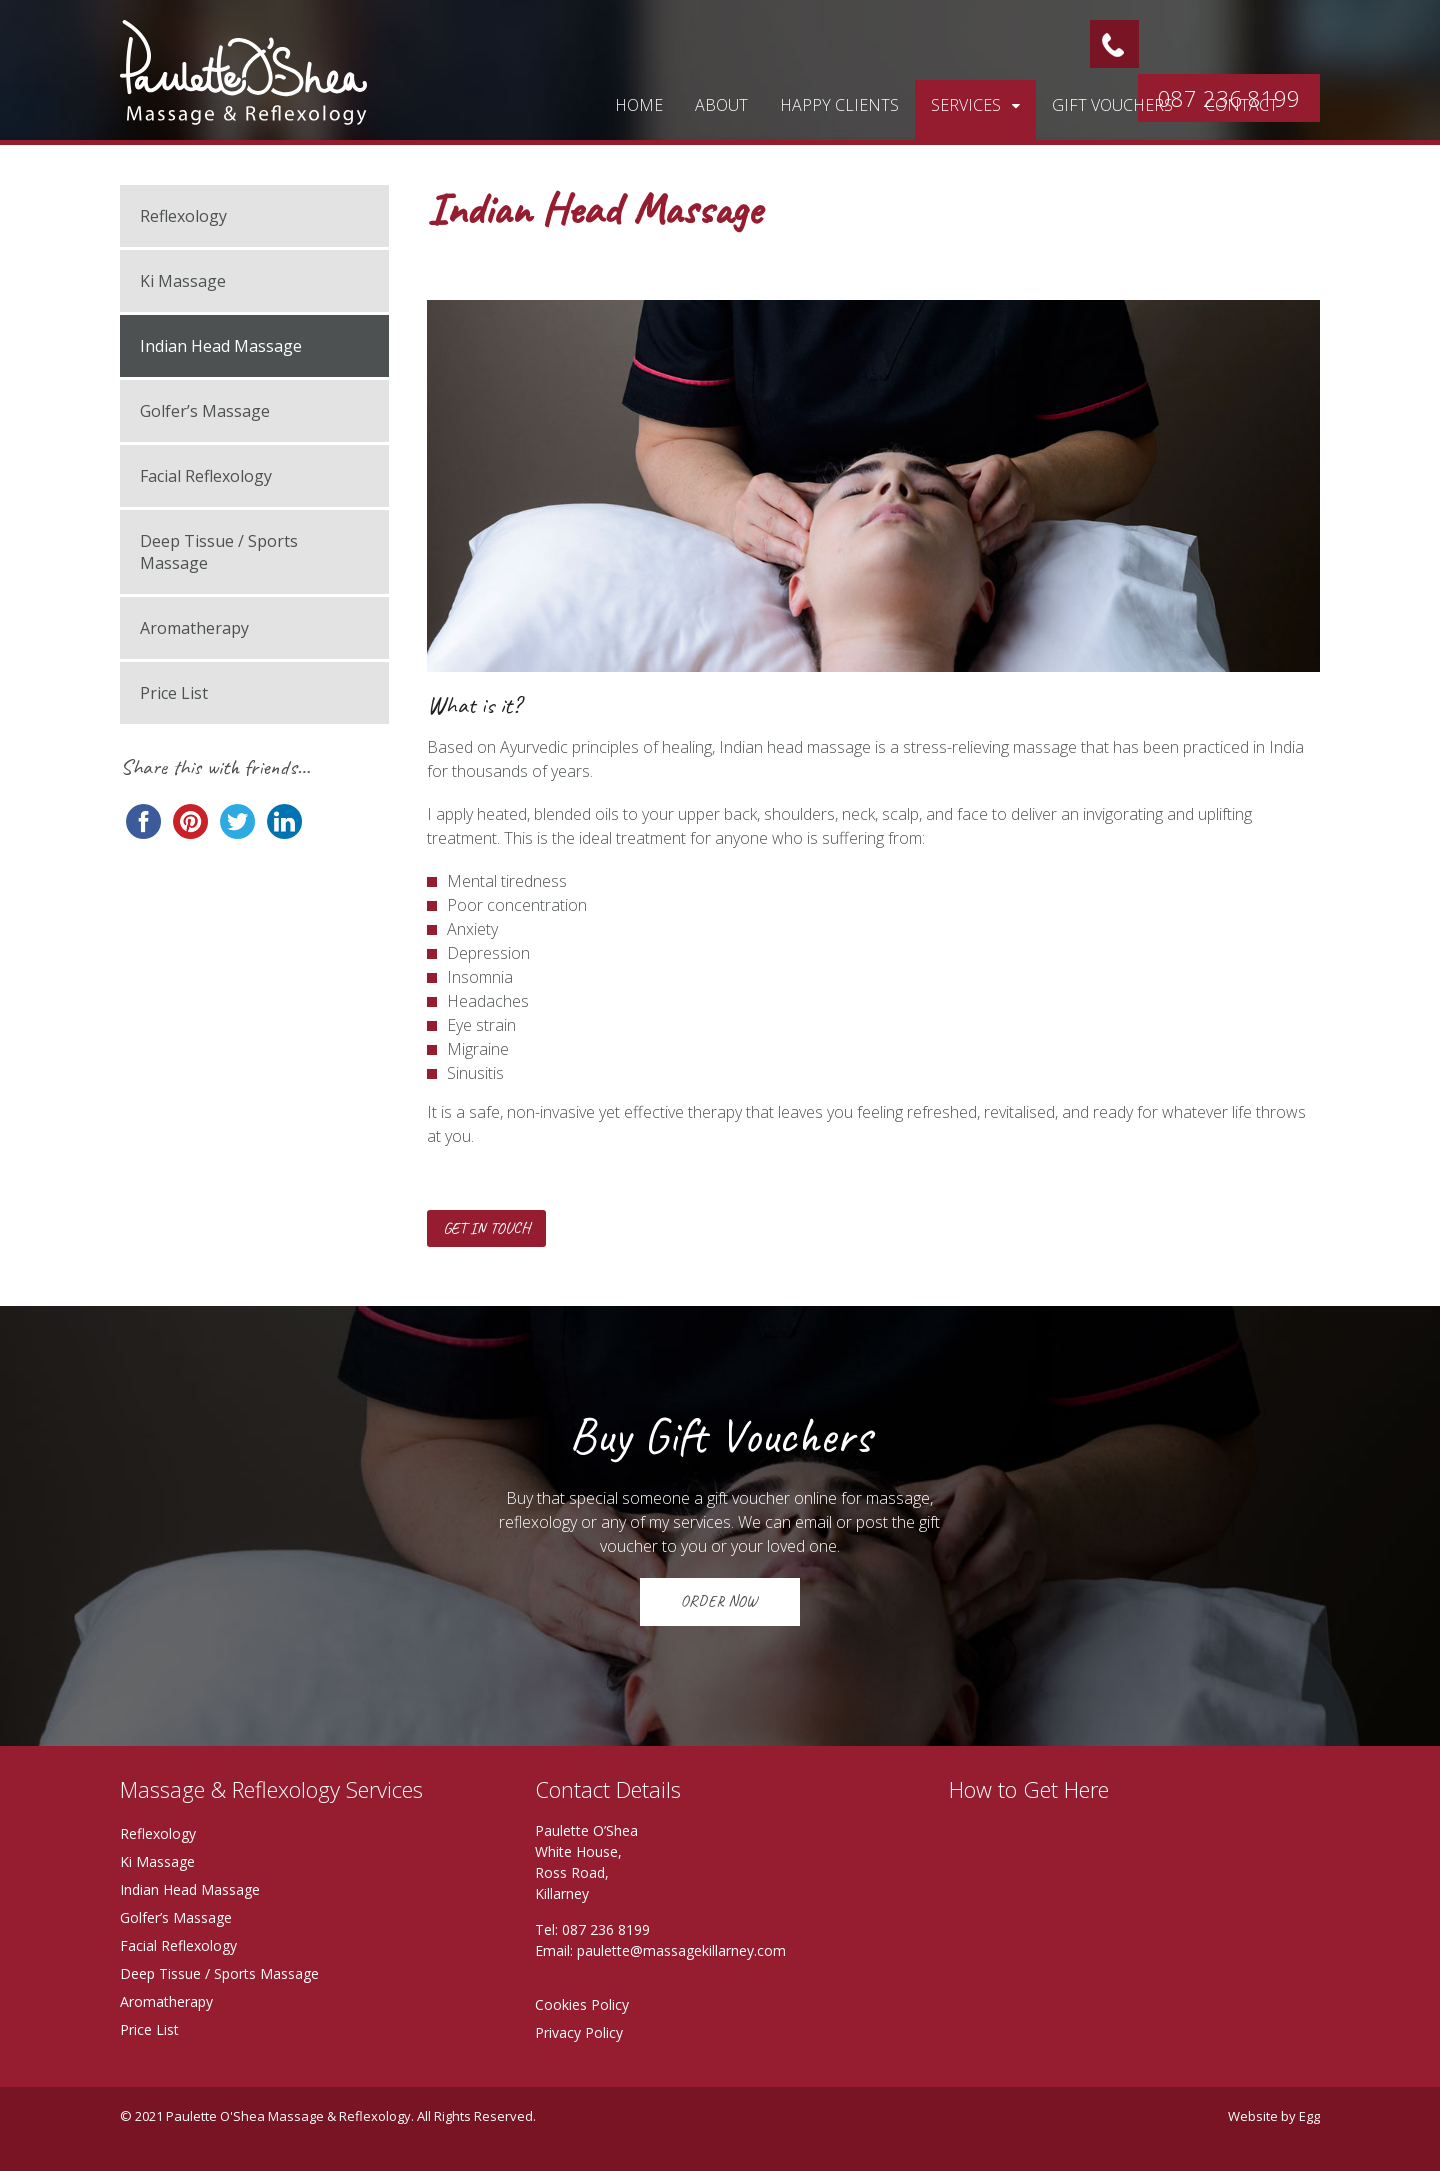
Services (966, 105)
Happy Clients (839, 105)
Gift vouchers (1112, 105)
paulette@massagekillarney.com (681, 1950)
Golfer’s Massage (205, 411)
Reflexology (183, 216)
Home (639, 105)
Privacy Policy (579, 2032)
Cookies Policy (582, 2004)
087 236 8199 (606, 1929)
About (721, 105)
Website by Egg (1274, 2116)
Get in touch (486, 1228)
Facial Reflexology (206, 476)
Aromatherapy (194, 628)
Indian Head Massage (221, 346)
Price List (174, 693)
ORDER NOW (719, 1601)
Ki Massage (183, 281)
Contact (1241, 105)
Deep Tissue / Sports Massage (219, 552)
